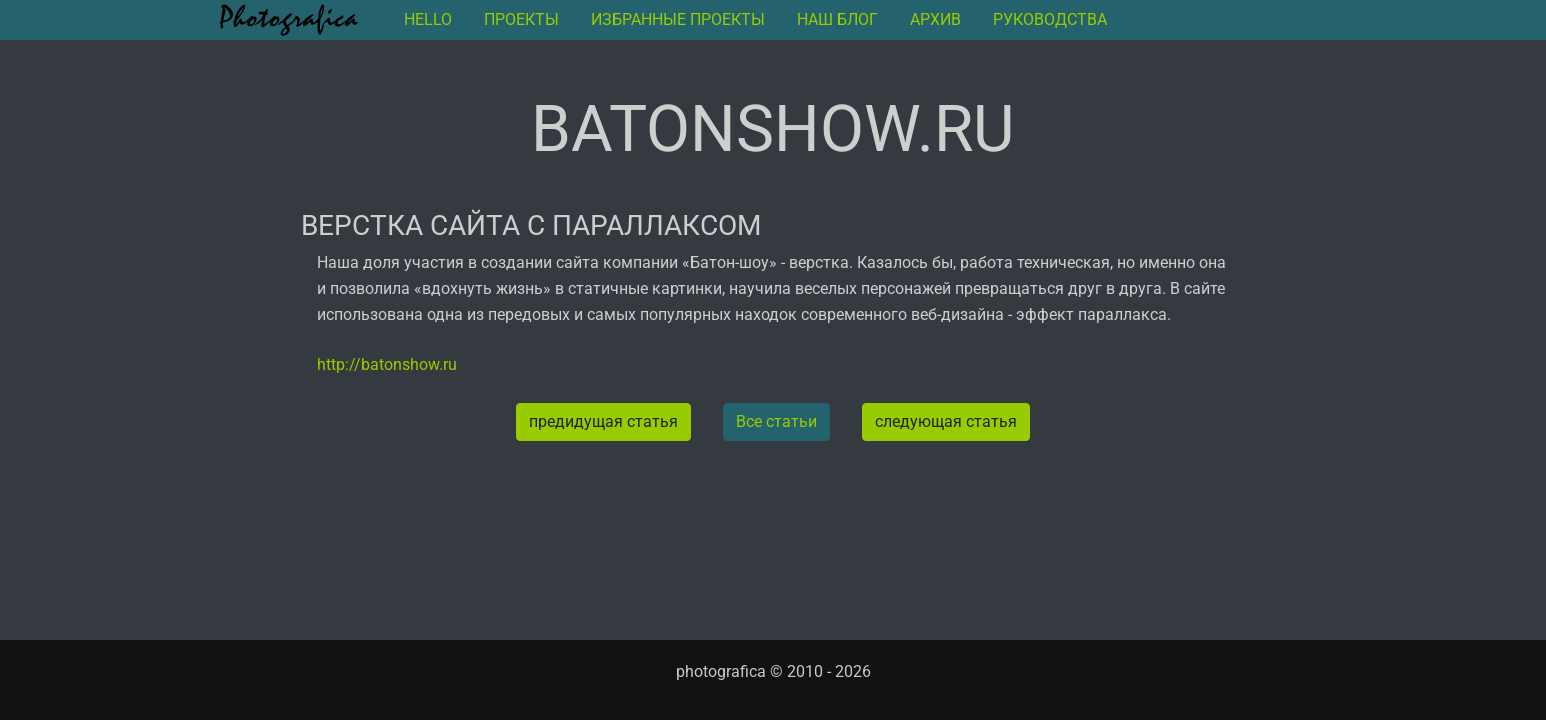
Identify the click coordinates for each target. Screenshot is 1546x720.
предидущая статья (603, 421)
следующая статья (946, 421)
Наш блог (837, 19)
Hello (428, 19)
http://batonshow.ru (387, 364)
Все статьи (776, 421)
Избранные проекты (678, 19)
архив (935, 19)
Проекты (521, 19)
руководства (1050, 19)
